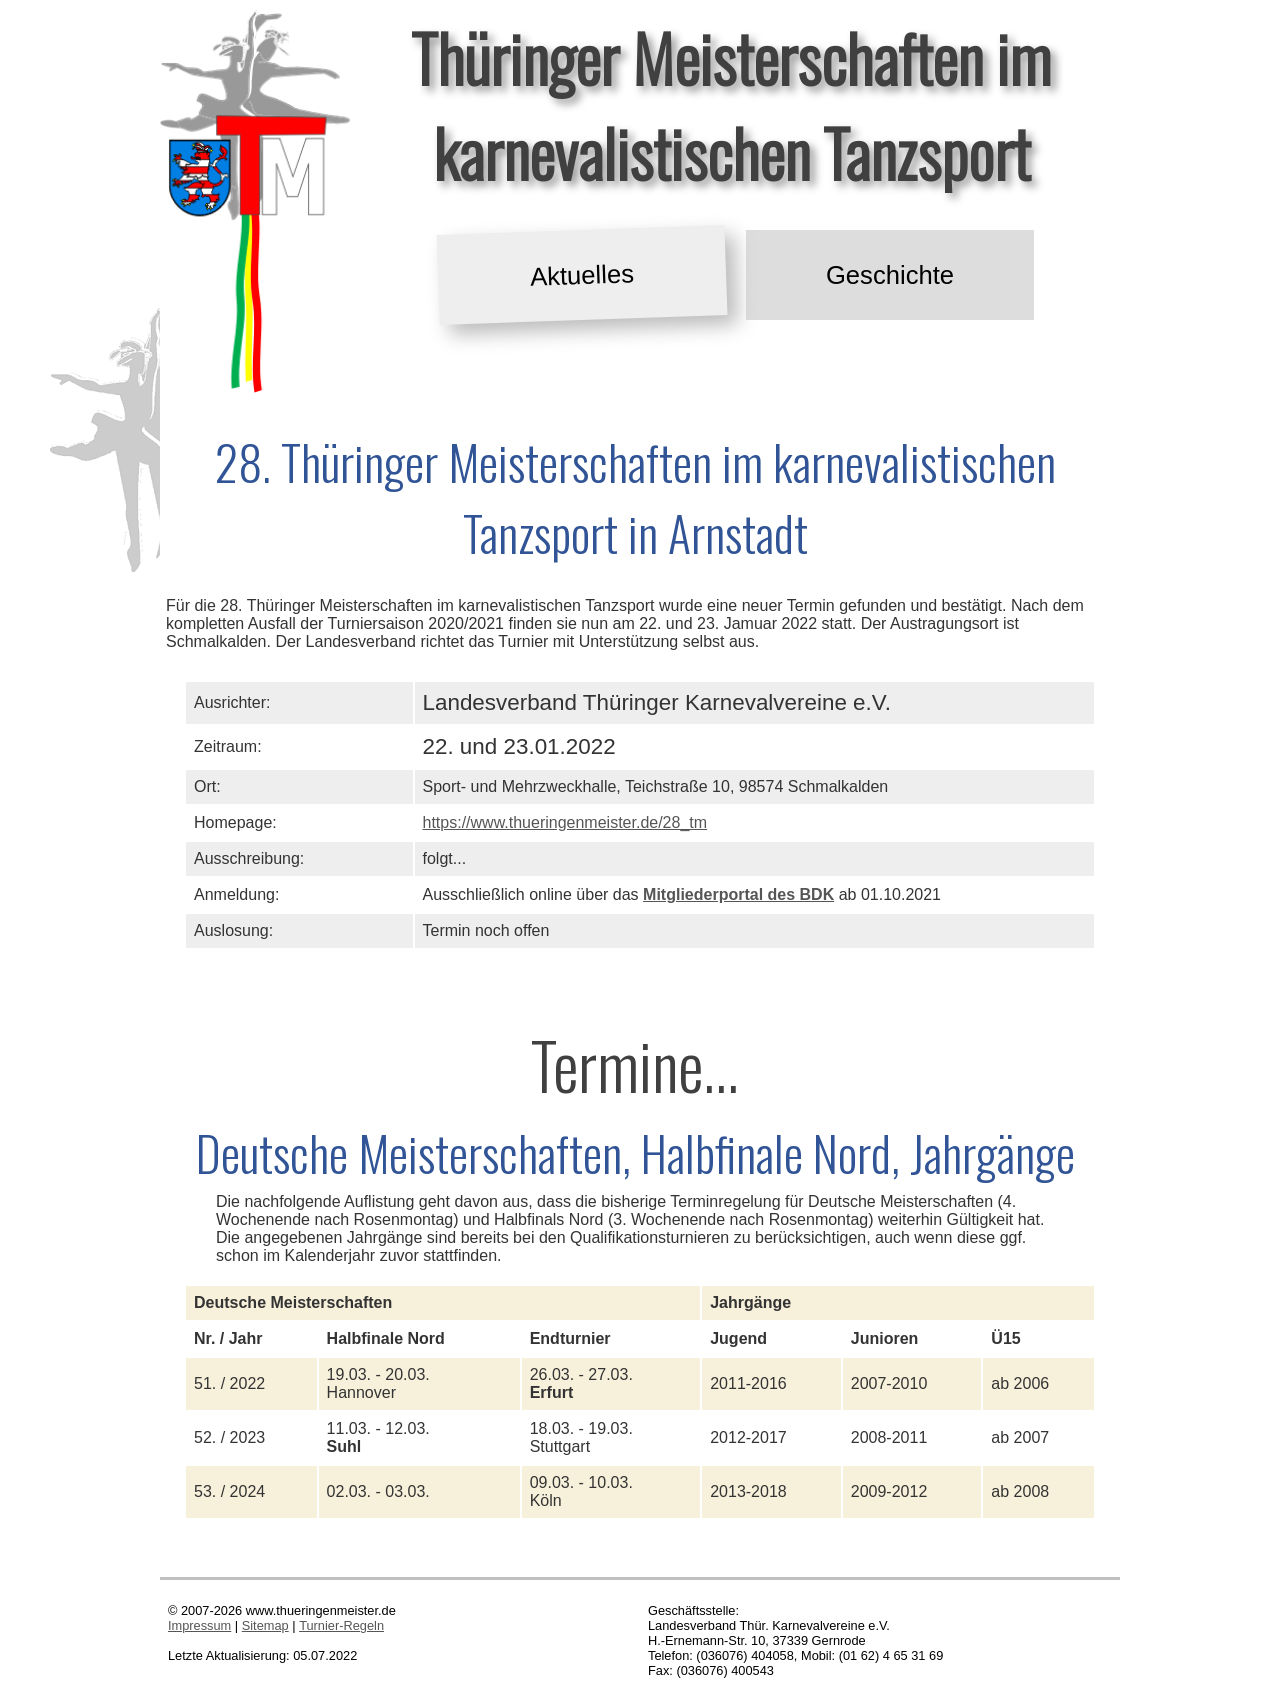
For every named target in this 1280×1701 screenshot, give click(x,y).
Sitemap (265, 1625)
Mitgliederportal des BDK (738, 894)
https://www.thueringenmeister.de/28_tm (565, 822)
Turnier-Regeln (341, 1625)
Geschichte (890, 275)
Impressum (199, 1625)
